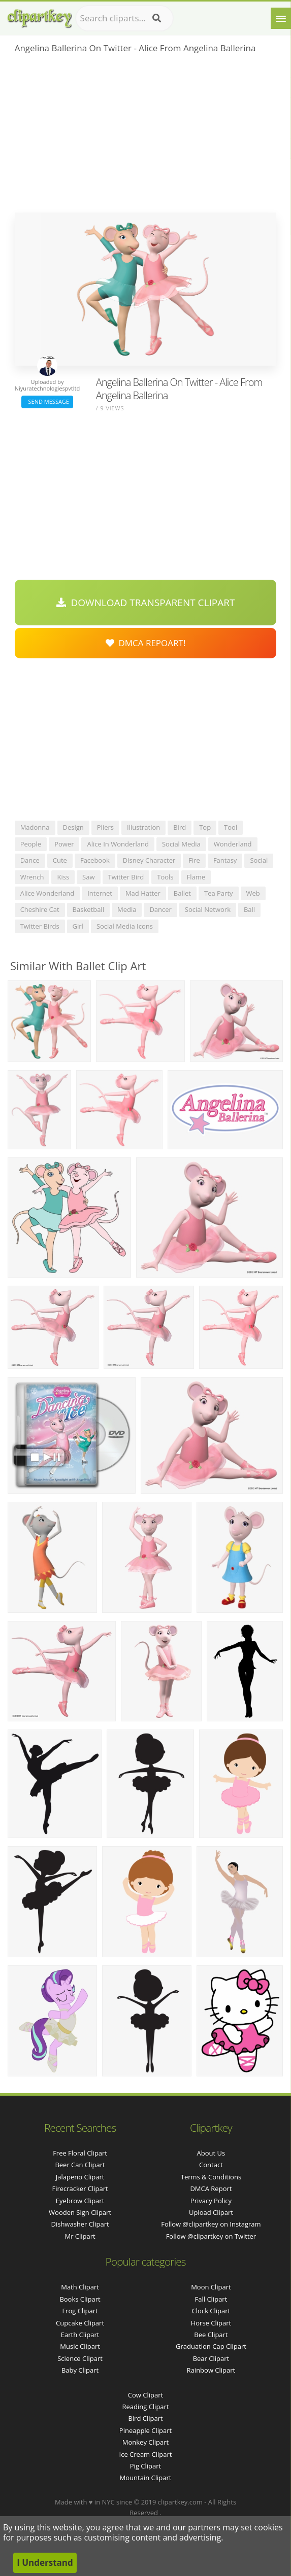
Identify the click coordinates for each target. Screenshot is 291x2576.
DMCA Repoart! (146, 643)
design (73, 827)
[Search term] (124, 18)
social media (181, 844)
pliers (105, 827)
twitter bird (126, 876)
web (253, 893)
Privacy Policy (211, 2200)
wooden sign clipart (80, 2212)
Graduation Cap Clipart (211, 2346)
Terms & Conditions (211, 2176)
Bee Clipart (211, 2334)
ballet (182, 893)
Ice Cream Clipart (145, 2454)
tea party (218, 893)
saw (88, 876)
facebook (95, 860)
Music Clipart (80, 2346)
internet (99, 893)
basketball (88, 909)
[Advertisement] (146, 136)
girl (78, 926)
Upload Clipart (211, 2212)
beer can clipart (80, 2164)
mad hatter (142, 893)
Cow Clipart (145, 2394)
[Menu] (281, 18)
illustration (143, 827)
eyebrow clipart (80, 2200)
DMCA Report (211, 2188)
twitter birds (39, 926)
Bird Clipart (145, 2418)
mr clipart (79, 2236)
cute (60, 860)
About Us (211, 2153)
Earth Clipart (80, 2334)
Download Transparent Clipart (145, 602)
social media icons (124, 926)
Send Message (47, 401)
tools (165, 876)
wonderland (233, 844)
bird (179, 827)
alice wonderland (47, 893)
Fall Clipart (211, 2299)
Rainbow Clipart (211, 2370)
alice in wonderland (117, 844)
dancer (160, 909)
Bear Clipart (211, 2358)
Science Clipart (80, 2358)
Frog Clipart (80, 2310)
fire (194, 860)
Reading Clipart (145, 2406)
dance (30, 860)
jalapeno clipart (80, 2176)
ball (249, 909)
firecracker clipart (80, 2188)
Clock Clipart (211, 2310)
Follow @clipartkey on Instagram (211, 2224)
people (30, 844)
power (64, 844)
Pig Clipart (145, 2466)
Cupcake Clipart (80, 2322)
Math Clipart (80, 2286)
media (126, 909)
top (205, 827)
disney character (149, 860)
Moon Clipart (211, 2286)
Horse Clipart (211, 2322)
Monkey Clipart (145, 2442)
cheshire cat (39, 909)
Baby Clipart (80, 2370)
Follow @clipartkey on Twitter (211, 2236)
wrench (32, 876)
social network (208, 909)
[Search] (156, 18)
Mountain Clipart (146, 2477)
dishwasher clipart (80, 2224)
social (259, 860)
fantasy (225, 860)
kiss (63, 876)
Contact (211, 2164)
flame (196, 876)
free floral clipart (80, 2153)
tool (230, 827)
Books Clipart (79, 2299)
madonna (35, 827)
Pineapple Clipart (145, 2430)
